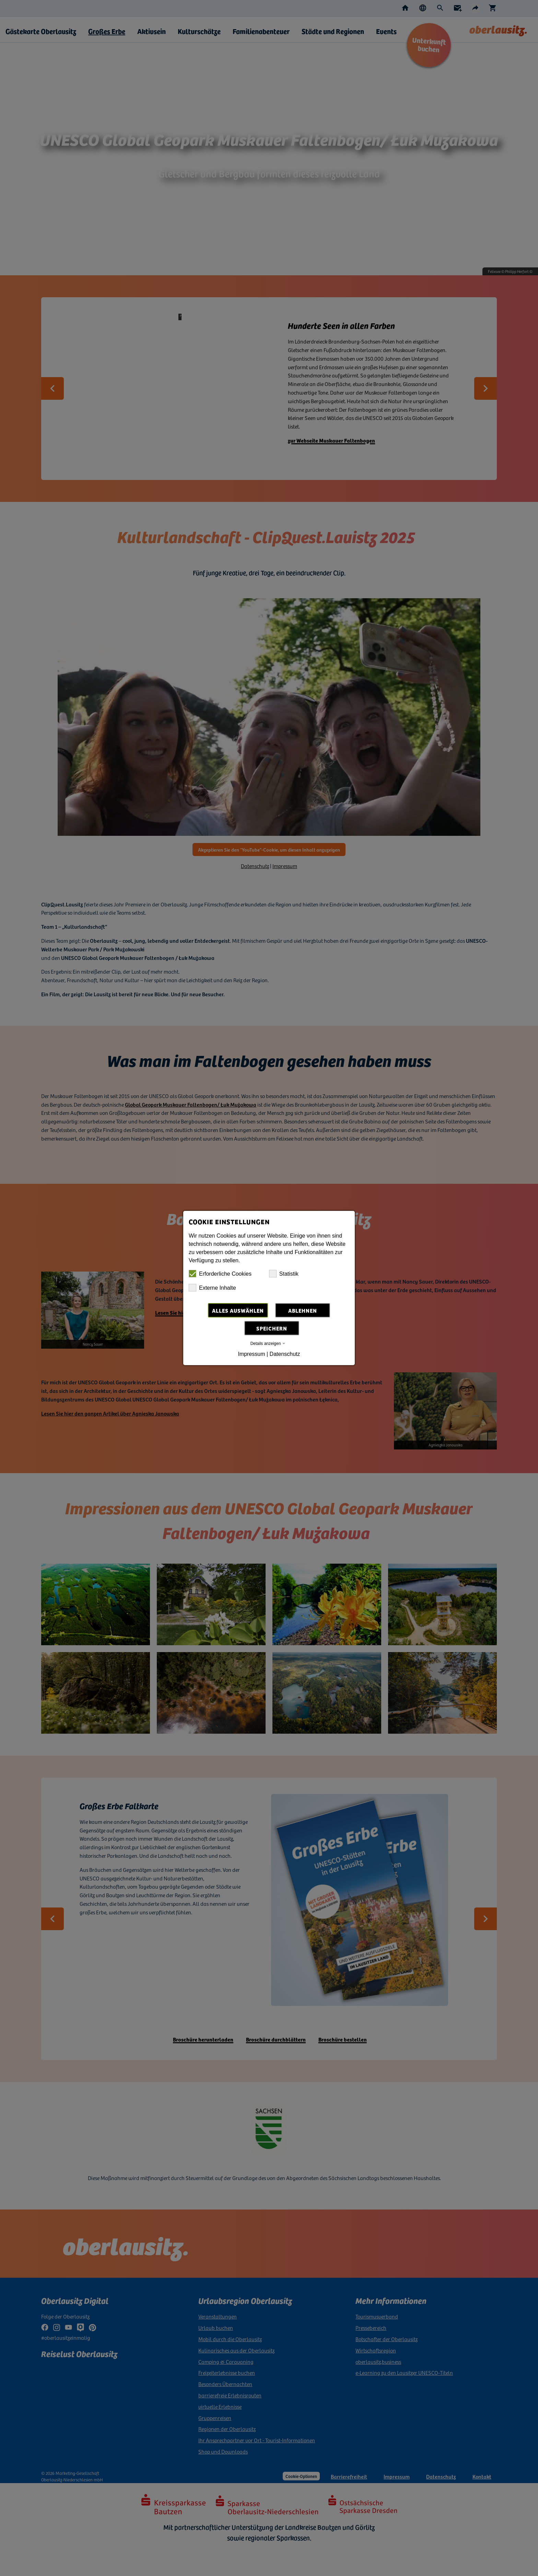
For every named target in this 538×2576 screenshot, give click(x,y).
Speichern (271, 1328)
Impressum (251, 1354)
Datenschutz (285, 1354)
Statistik (284, 1273)
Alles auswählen (238, 1310)
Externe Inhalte (212, 1287)
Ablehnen (302, 1310)
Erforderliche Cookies (220, 1273)
